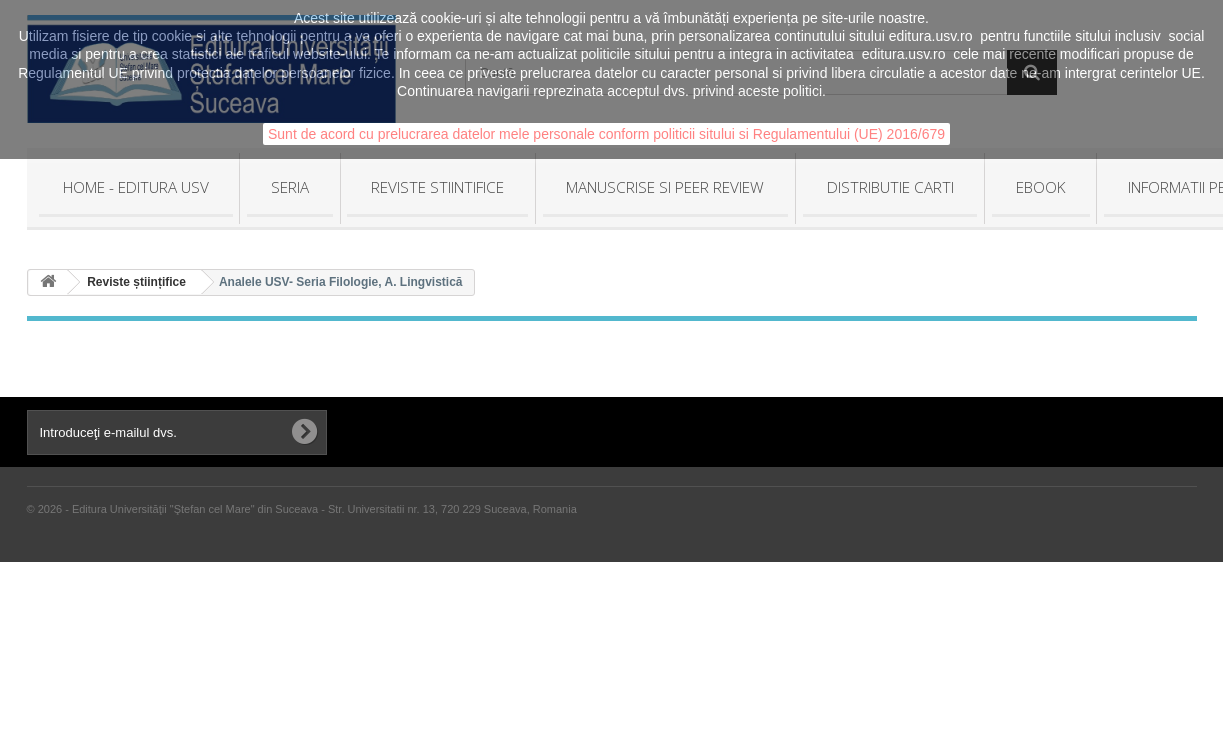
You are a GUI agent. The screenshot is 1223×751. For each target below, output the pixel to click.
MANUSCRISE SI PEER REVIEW (665, 187)
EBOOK (1041, 187)
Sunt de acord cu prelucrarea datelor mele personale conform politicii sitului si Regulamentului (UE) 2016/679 (606, 134)
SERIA (290, 187)
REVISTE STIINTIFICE (437, 187)
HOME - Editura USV (136, 187)
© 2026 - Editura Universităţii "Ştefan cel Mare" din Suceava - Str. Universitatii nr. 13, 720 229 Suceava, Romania (302, 509)
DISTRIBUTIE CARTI (890, 187)
